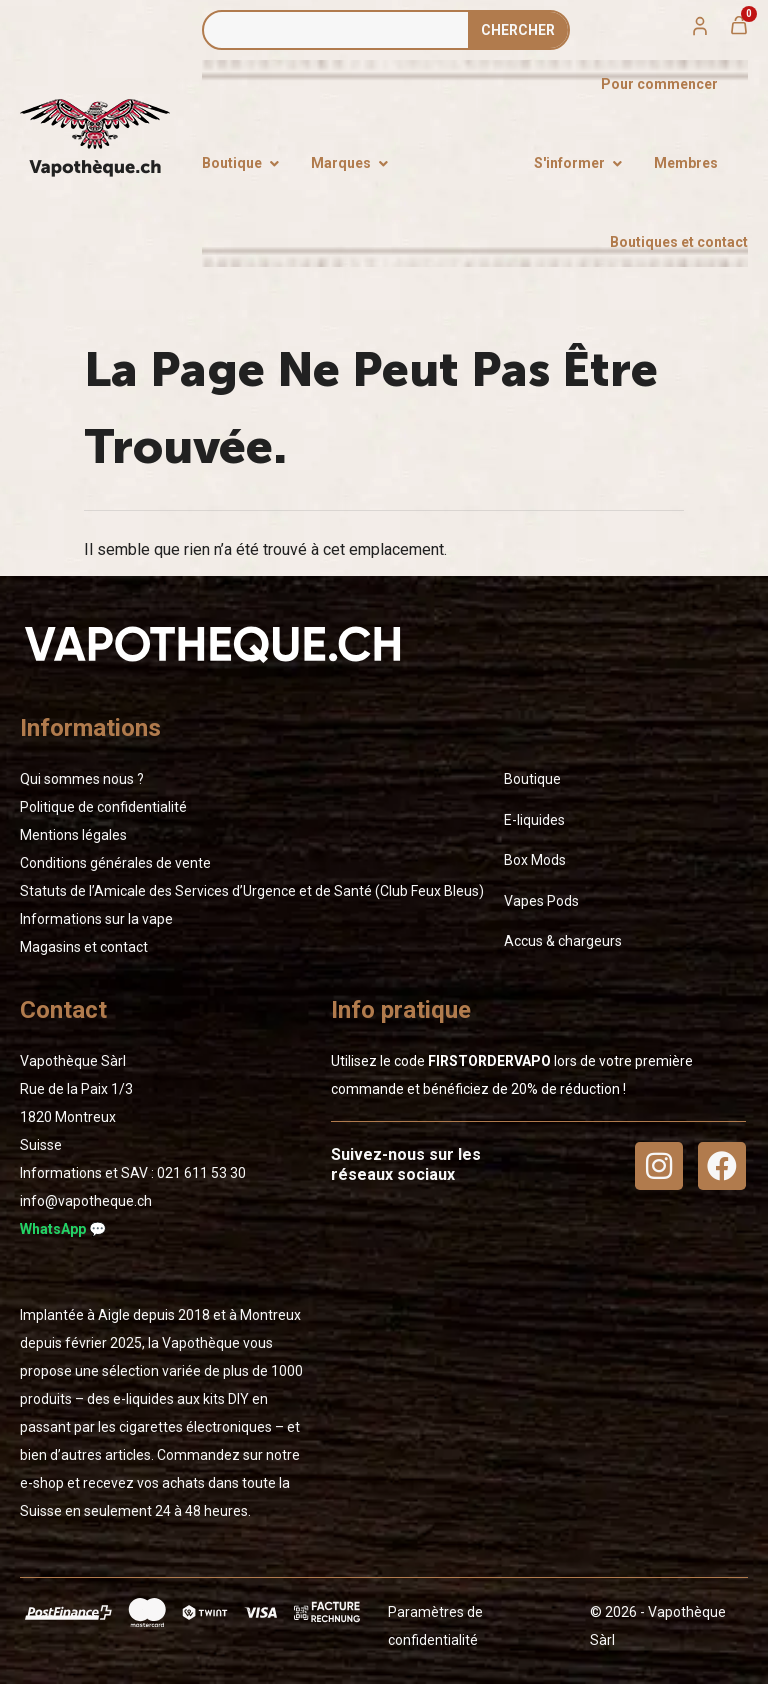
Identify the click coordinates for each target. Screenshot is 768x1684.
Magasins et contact (84, 947)
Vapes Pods (541, 901)
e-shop (42, 1483)
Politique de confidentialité (103, 807)
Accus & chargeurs (563, 941)
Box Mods (535, 860)
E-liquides (534, 820)
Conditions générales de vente (115, 863)
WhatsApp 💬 (63, 1229)
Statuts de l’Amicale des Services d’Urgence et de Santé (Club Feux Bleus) (252, 891)
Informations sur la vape (96, 919)
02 (201, 1173)
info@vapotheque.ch (86, 1201)
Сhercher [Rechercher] (518, 30)
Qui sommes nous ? (82, 779)
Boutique (532, 779)
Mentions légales (73, 835)
